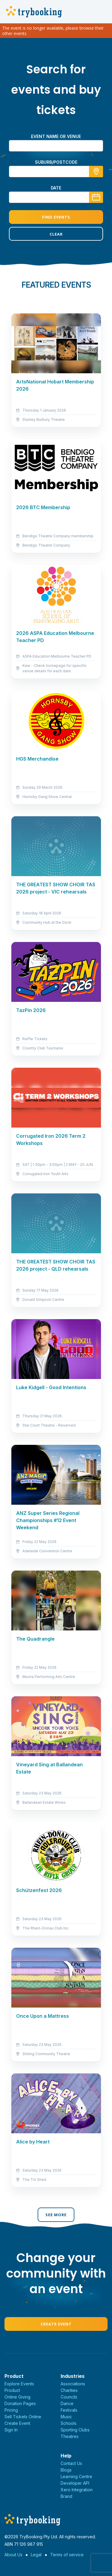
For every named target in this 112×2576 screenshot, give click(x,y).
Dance (67, 2403)
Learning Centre (76, 2476)
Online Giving (17, 2396)
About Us (13, 2554)
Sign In (11, 2429)
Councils (69, 2396)
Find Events (56, 217)
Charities (69, 2390)
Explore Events (19, 2383)
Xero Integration (77, 2489)
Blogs (66, 2469)
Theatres (70, 2436)
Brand (66, 2496)
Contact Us (71, 2463)
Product (12, 2390)
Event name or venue (56, 136)
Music (66, 2416)
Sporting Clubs (75, 2429)
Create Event (56, 2324)
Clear (56, 234)
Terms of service (67, 2554)
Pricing (11, 2410)
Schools (68, 2423)
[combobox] (56, 171)
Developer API (75, 2483)
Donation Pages (20, 2403)
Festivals (69, 2410)
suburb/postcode (56, 162)
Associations (73, 2383)
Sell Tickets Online (22, 2416)
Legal (36, 2554)
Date (56, 187)
